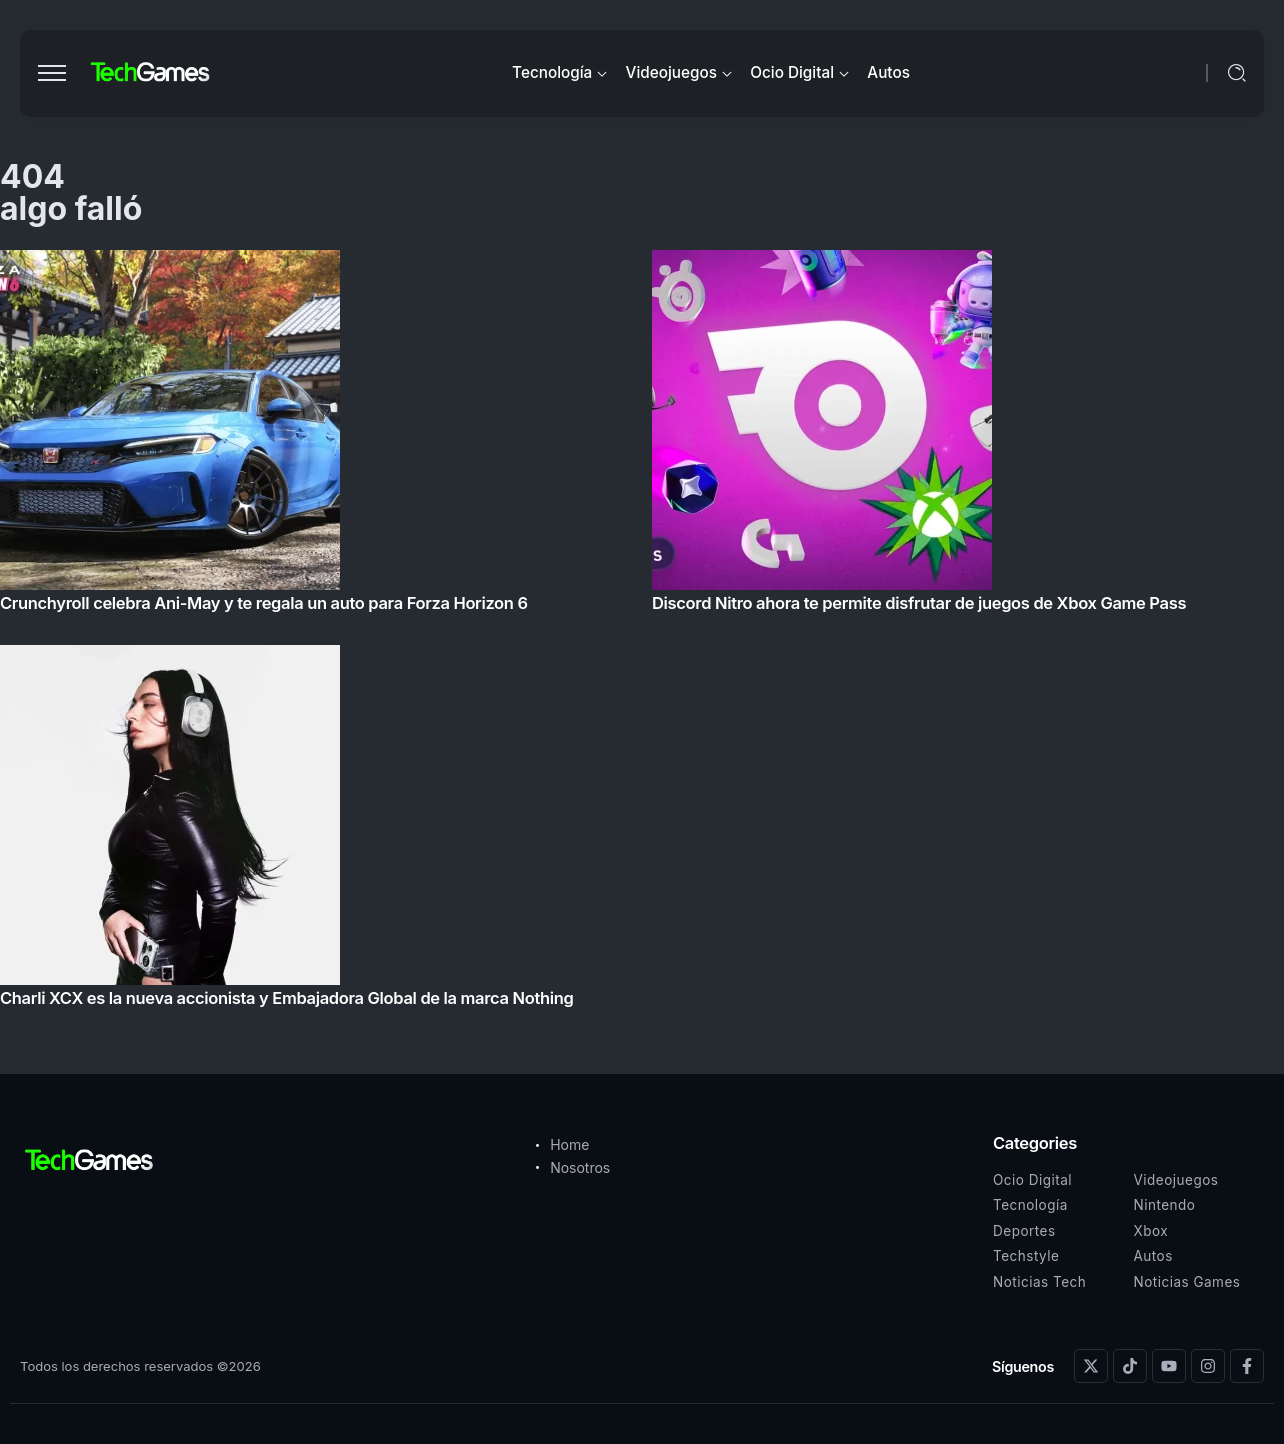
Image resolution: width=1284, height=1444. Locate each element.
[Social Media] (1091, 1366)
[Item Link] (642, 634)
